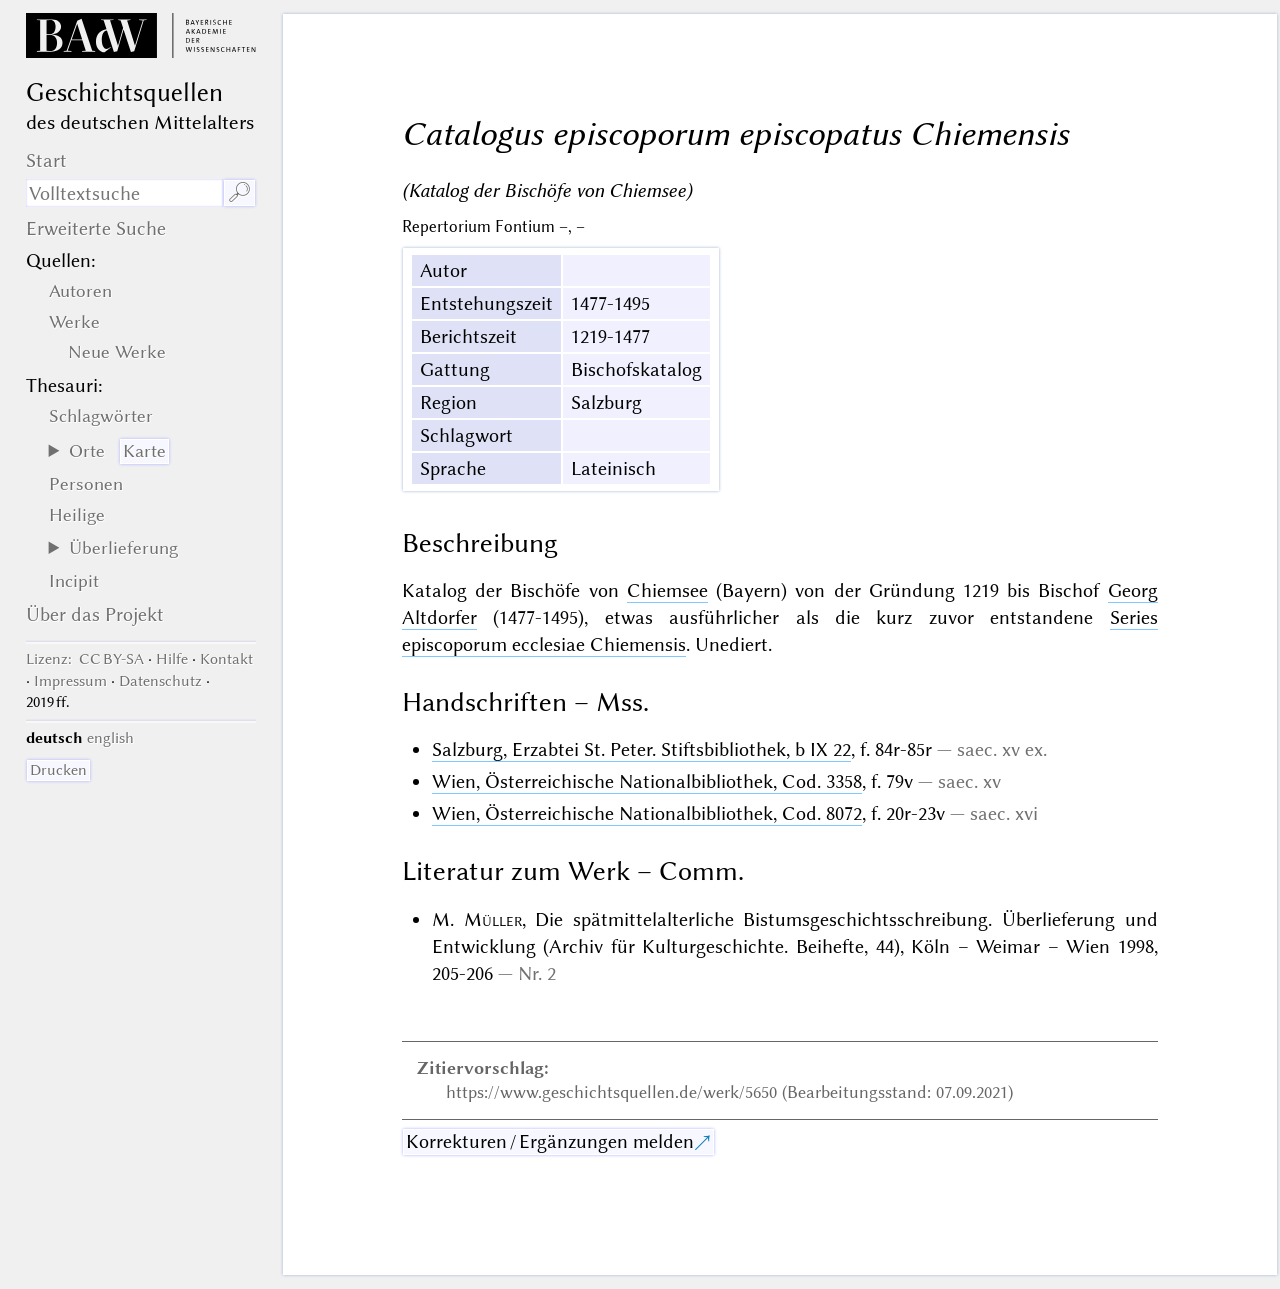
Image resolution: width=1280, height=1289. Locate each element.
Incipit (74, 581)
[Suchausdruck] (124, 193)
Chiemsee (667, 590)
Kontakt (226, 659)
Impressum (70, 681)
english (110, 738)
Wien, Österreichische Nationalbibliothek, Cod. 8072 (647, 813)
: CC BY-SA (85, 659)
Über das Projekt (95, 614)
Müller (493, 919)
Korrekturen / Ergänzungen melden (550, 1141)
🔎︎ (239, 192)
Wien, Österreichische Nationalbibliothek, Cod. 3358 (647, 781)
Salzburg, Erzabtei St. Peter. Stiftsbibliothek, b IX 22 (641, 749)
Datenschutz (160, 681)
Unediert (731, 644)
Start (46, 160)
